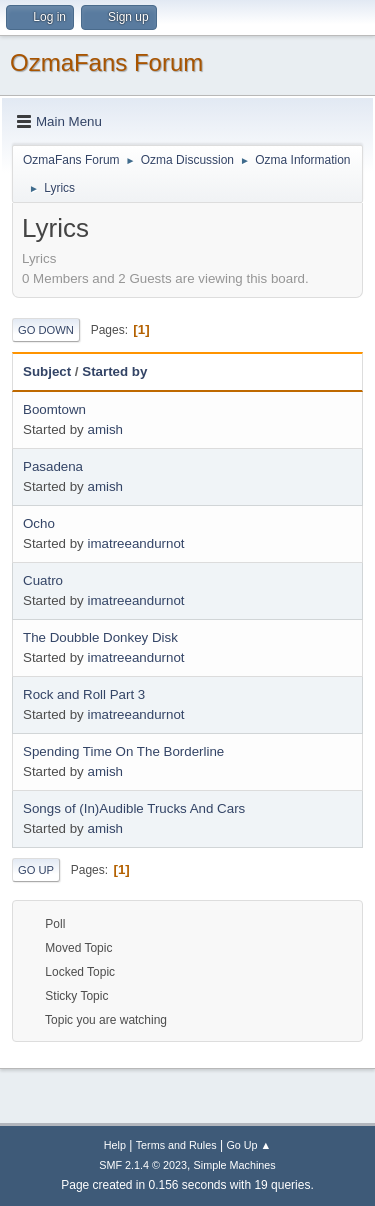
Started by (114, 371)
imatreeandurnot (135, 543)
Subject (47, 371)
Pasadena (53, 466)
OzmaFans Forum (106, 62)
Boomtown (54, 409)
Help (115, 1145)
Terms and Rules (176, 1145)
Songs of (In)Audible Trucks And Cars (134, 808)
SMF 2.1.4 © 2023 (143, 1165)
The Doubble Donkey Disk (100, 637)
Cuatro (43, 580)
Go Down (46, 330)
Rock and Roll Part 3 (84, 694)
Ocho (39, 523)
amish (105, 429)
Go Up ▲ (248, 1145)
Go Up (36, 870)
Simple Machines (235, 1165)
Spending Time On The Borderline (123, 751)
